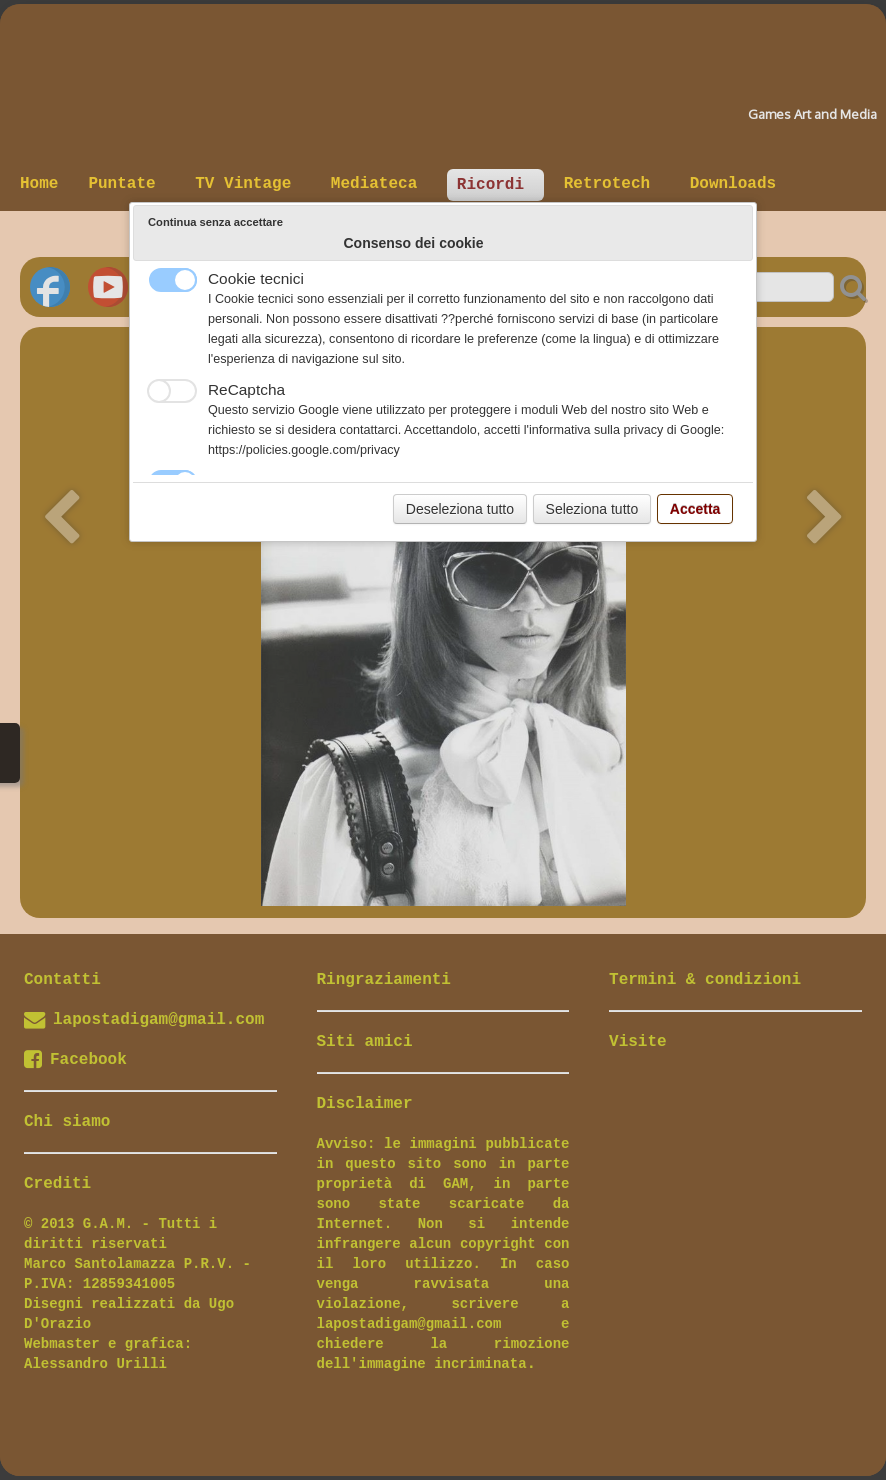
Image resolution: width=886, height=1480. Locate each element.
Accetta (695, 509)
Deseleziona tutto (460, 509)
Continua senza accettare (215, 222)
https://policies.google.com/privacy (304, 450)
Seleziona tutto (592, 509)
